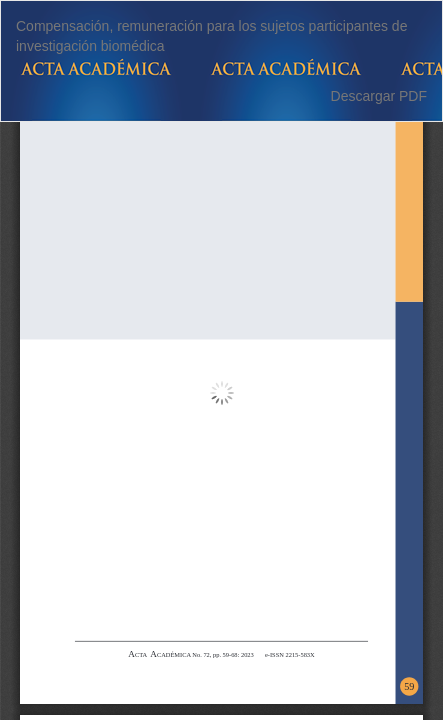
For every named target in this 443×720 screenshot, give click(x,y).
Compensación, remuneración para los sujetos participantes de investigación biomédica (211, 36)
